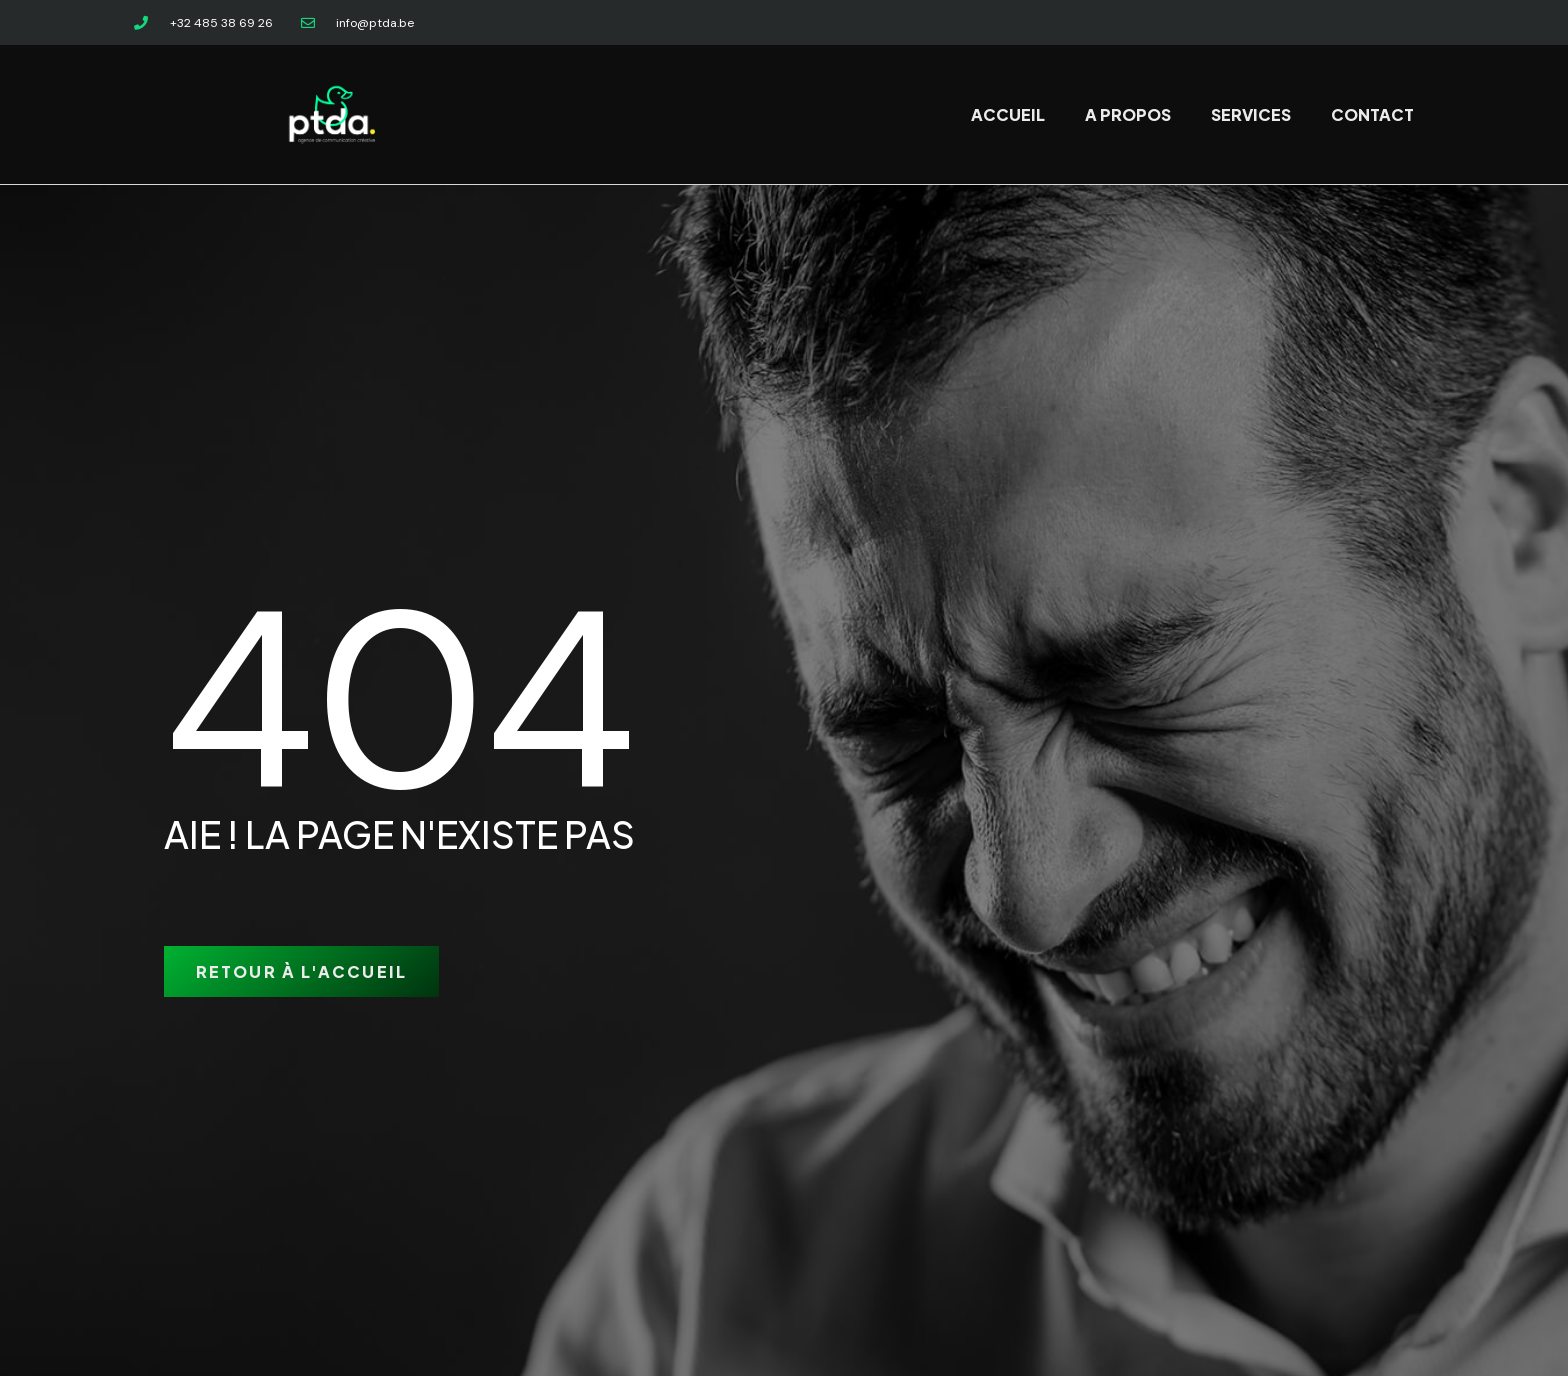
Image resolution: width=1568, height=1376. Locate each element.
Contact (1372, 114)
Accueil (1008, 114)
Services (1251, 114)
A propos (1128, 114)
